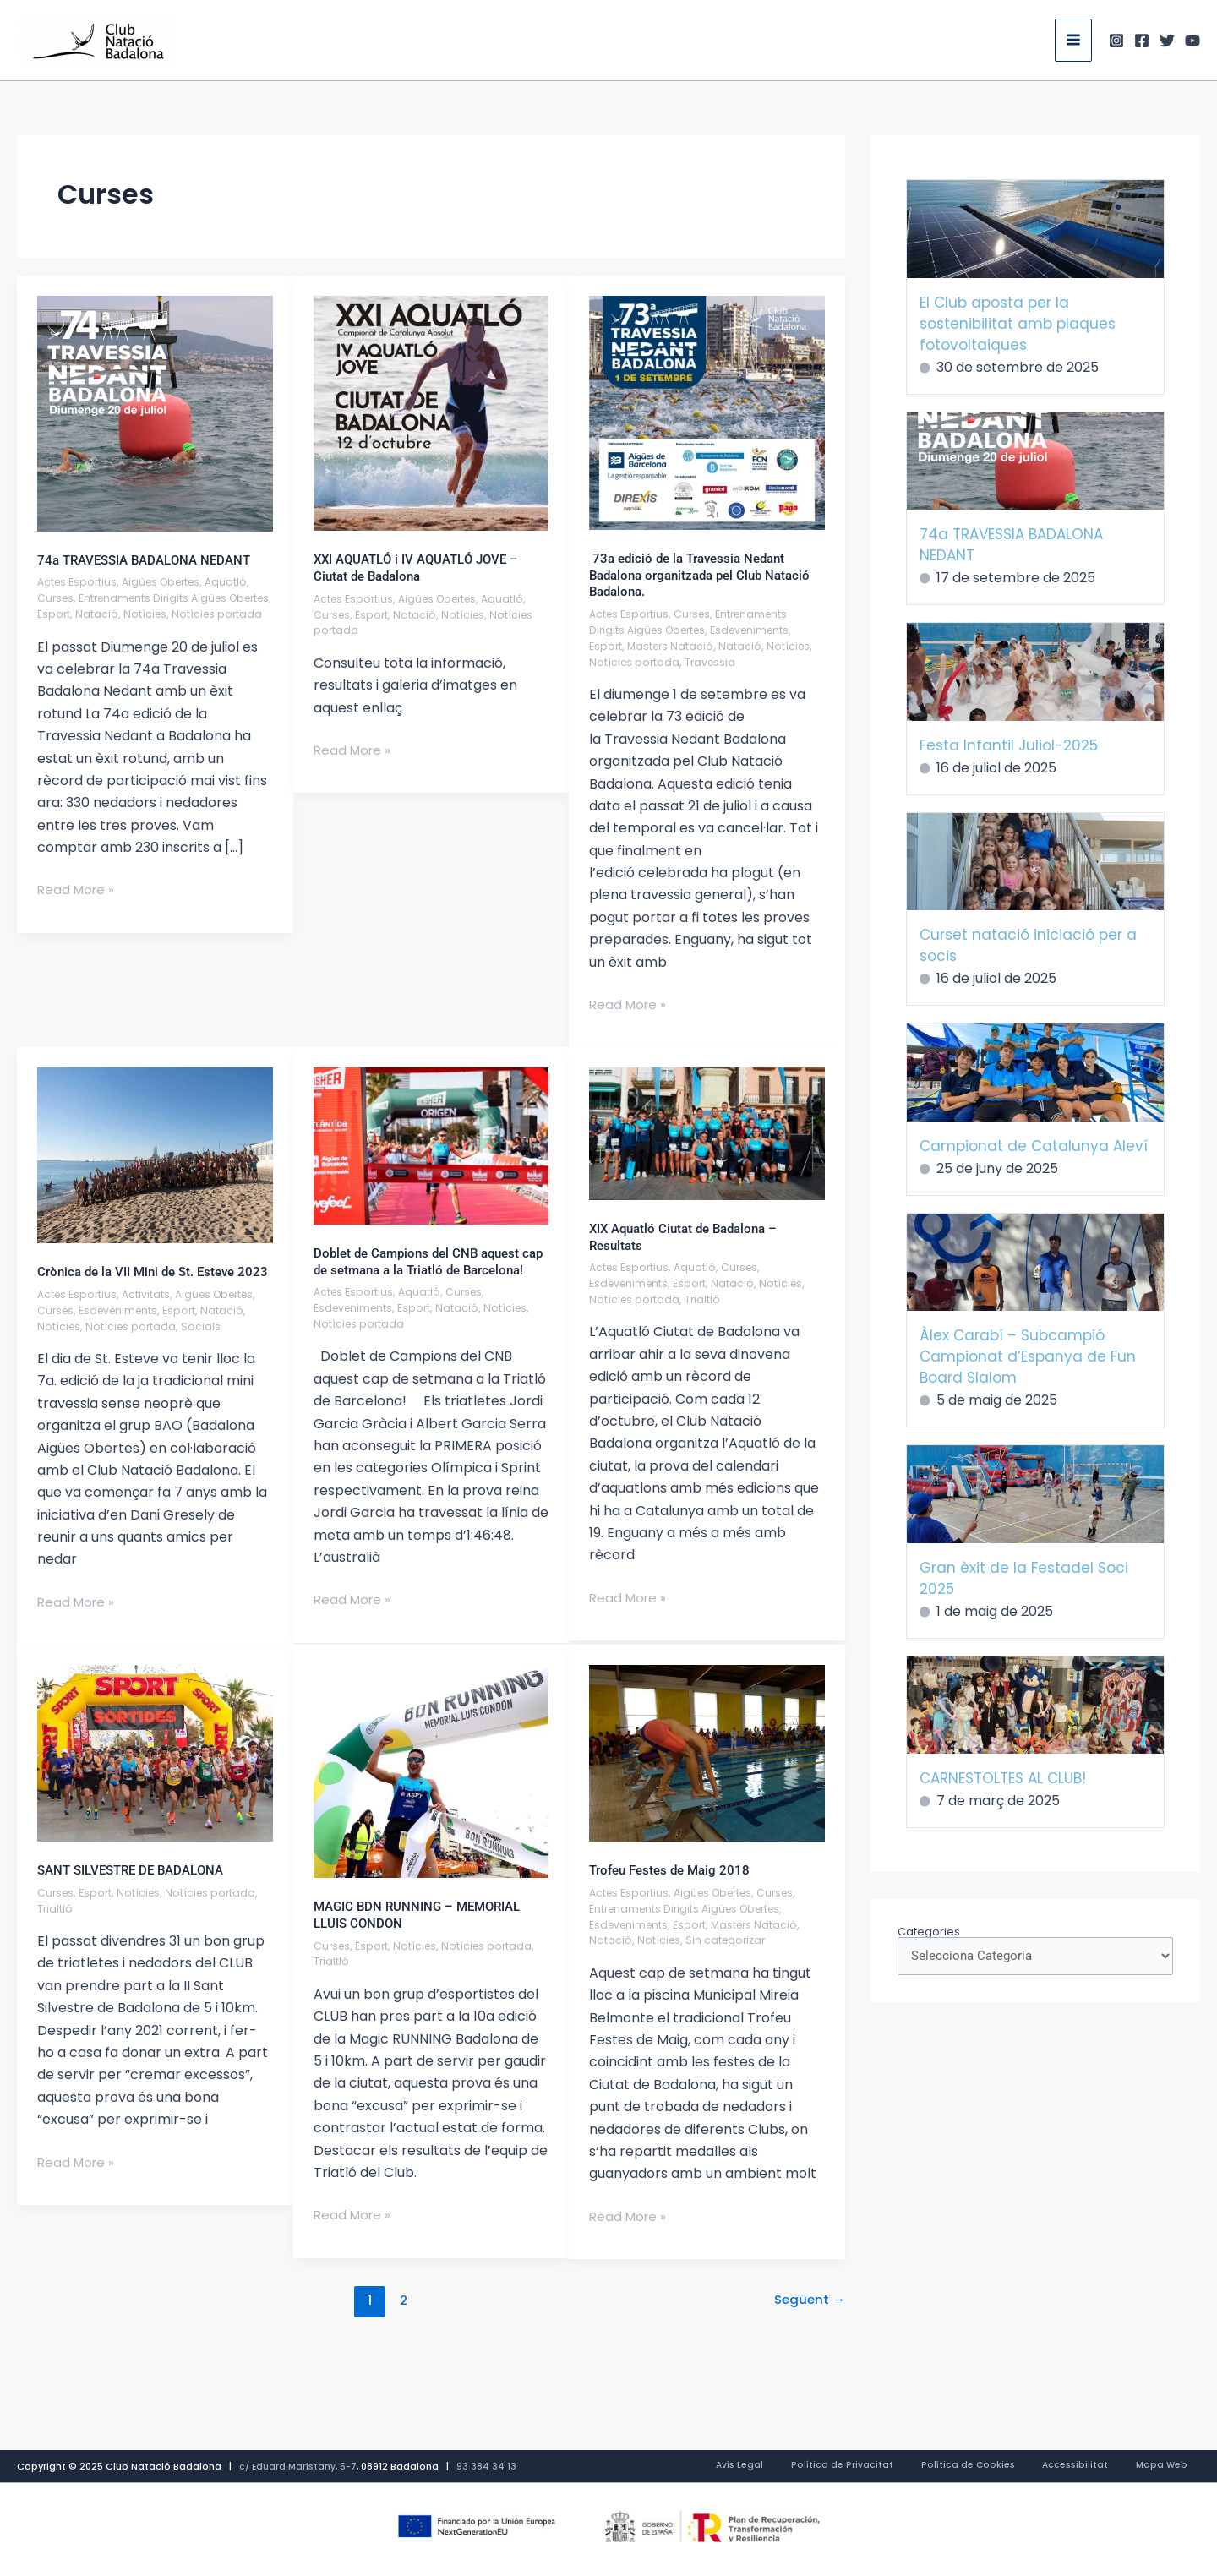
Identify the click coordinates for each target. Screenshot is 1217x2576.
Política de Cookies (1014, 2467)
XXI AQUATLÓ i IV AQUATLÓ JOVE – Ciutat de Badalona (423, 567)
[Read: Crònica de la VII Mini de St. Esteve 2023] (155, 1155)
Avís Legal (822, 2467)
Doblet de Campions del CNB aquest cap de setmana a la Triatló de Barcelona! (423, 1269)
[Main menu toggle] (1073, 40)
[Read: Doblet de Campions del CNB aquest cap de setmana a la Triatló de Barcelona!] (431, 1144)
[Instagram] (1116, 40)
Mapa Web (1173, 2467)
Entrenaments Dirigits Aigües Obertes (694, 622)
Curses (56, 598)
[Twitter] (1167, 40)
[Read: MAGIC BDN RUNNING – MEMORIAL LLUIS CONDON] (431, 1787)
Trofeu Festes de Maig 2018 (674, 1887)
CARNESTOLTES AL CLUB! (1003, 1778)
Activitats (150, 1310)
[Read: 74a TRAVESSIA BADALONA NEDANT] (155, 413)
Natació (149, 614)
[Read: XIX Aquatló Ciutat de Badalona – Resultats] (707, 1133)
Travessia (713, 662)
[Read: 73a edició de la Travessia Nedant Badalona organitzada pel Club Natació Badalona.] (707, 412)
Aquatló (238, 582)
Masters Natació (673, 646)
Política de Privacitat (906, 2467)
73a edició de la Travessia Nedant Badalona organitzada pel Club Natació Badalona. (693, 574)
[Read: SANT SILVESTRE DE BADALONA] (155, 1769)
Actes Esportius (79, 582)
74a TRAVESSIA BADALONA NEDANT (151, 560)
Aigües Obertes (169, 582)
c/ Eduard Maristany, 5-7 (299, 2467)
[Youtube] (1192, 40)
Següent (808, 2317)
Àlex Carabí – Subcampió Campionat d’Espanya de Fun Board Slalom (1028, 1356)
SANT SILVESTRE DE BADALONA (137, 1887)
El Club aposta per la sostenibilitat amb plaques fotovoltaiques (1018, 323)
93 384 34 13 (490, 2467)
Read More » (77, 905)
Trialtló (705, 1299)
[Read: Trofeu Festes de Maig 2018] (707, 1769)
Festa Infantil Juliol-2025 (1009, 745)
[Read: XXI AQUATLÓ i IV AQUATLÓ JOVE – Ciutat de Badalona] (431, 413)
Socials (205, 1342)
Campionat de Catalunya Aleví (1034, 1146)
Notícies (198, 614)
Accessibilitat (1104, 2467)
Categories (929, 1931)
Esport (105, 614)
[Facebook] (1141, 40)
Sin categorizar (729, 1957)
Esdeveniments (761, 630)
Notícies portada (635, 662)
